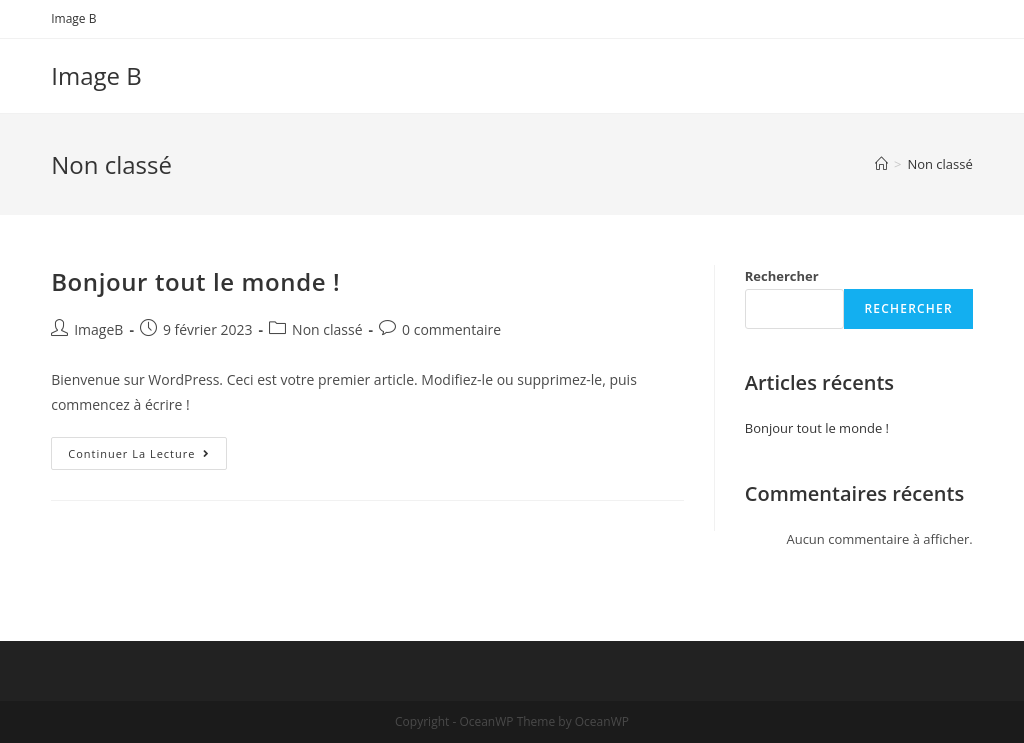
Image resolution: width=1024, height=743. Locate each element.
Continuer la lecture (147, 457)
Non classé (327, 329)
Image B (73, 18)
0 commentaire (451, 329)
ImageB (98, 329)
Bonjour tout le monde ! (195, 281)
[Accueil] (881, 164)
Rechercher (782, 276)
